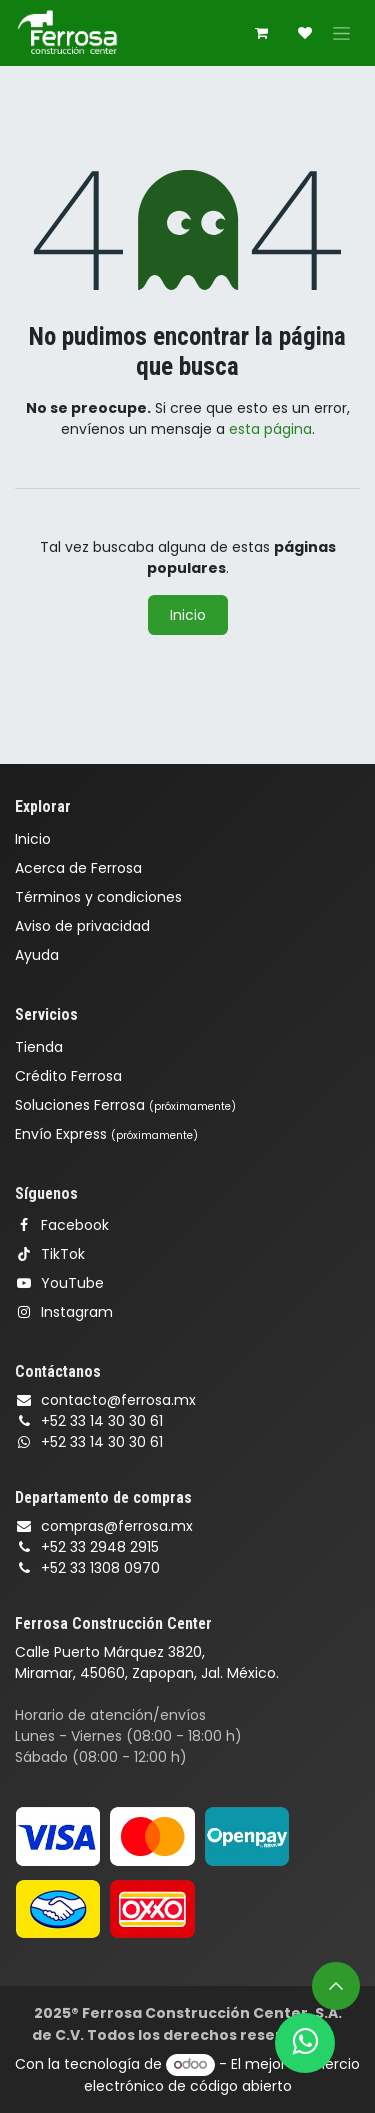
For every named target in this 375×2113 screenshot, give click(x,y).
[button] (336, 1986)
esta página (270, 429)
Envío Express (106, 1134)
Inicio (188, 615)
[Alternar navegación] (341, 33)
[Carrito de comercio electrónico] (261, 33)
